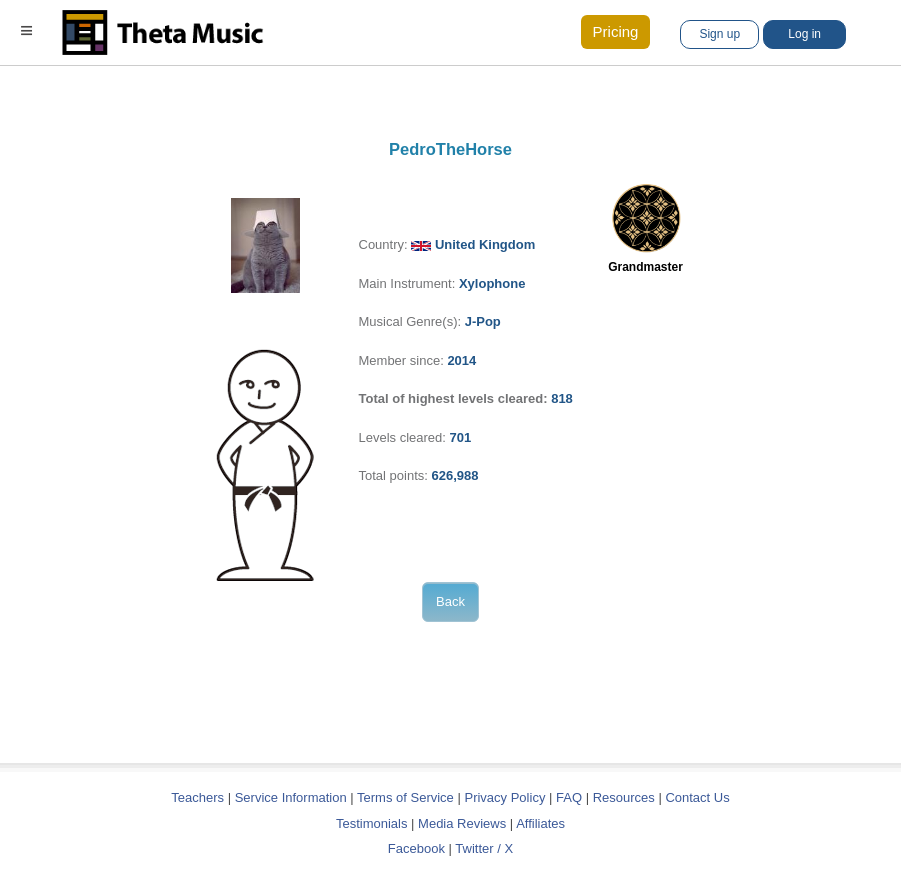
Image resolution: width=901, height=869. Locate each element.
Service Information (291, 797)
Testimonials (372, 823)
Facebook (416, 848)
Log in (804, 34)
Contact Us (697, 797)
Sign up (719, 34)
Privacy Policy (504, 797)
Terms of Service (405, 797)
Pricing (616, 31)
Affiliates (540, 823)
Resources (624, 797)
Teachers (199, 797)
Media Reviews (462, 823)
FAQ (569, 797)
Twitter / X (484, 848)
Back (450, 601)
